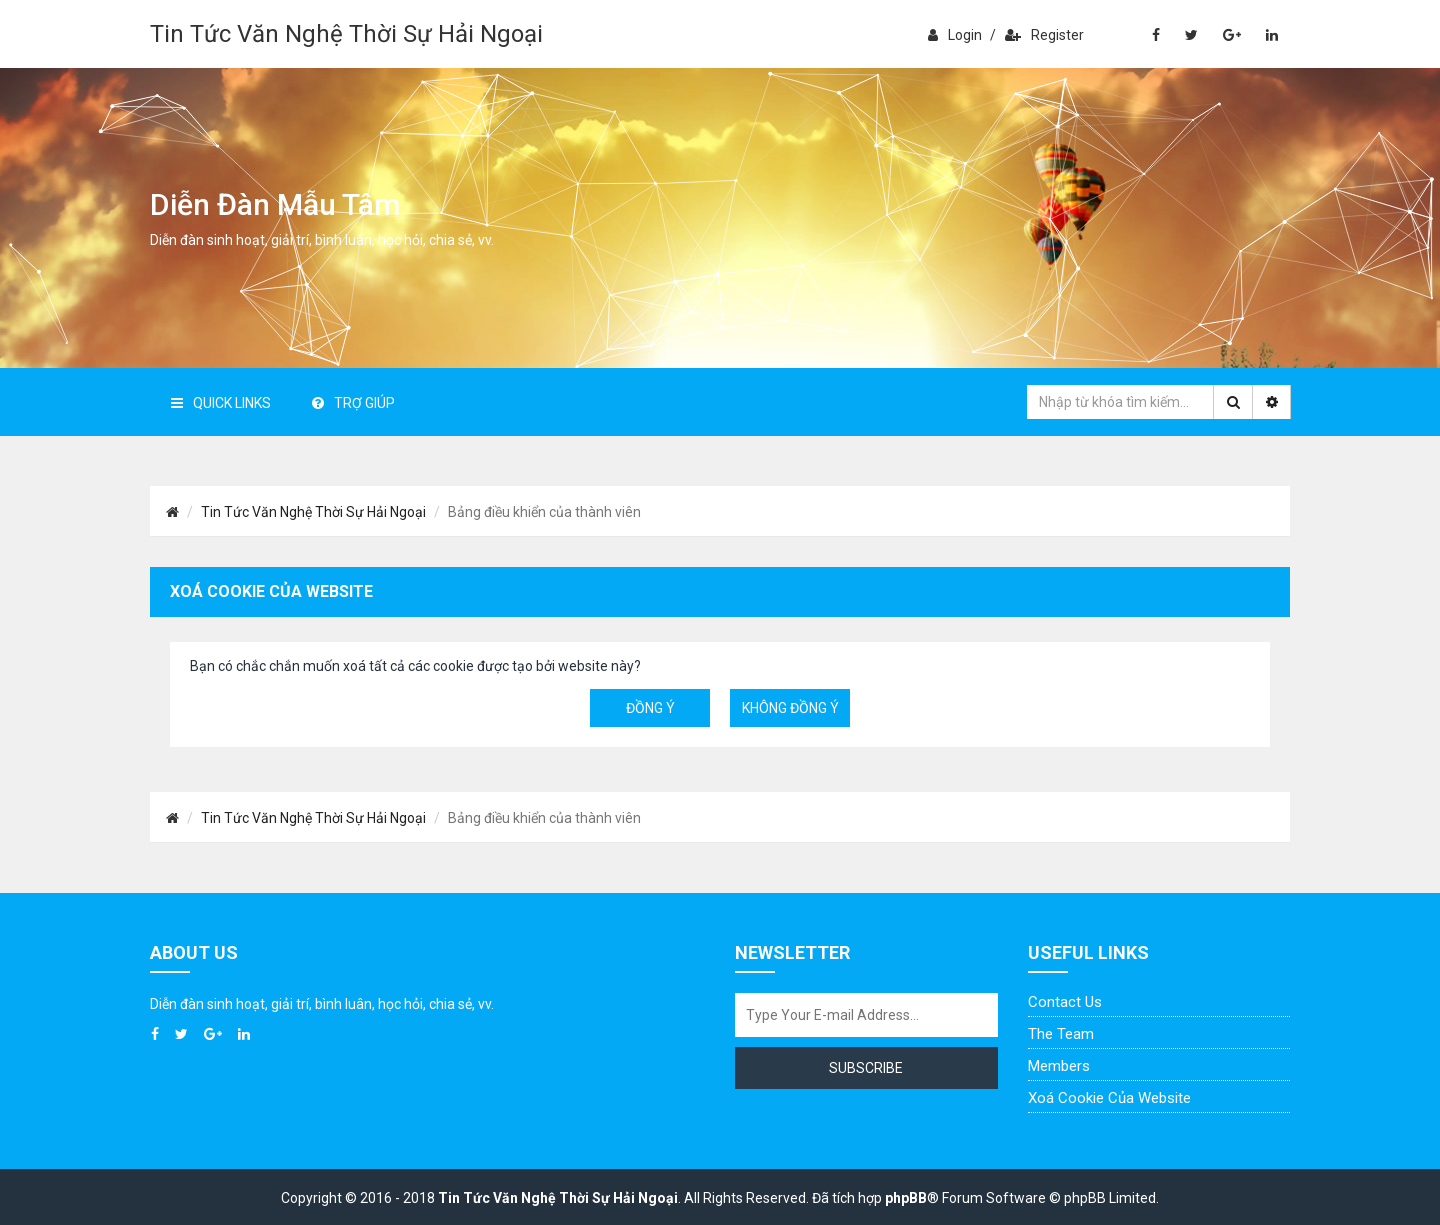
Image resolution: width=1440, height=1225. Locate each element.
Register (1044, 35)
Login (955, 35)
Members (1059, 1066)
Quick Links (221, 403)
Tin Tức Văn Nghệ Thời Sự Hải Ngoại (346, 34)
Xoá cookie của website (1109, 1098)
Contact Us (1065, 1002)
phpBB (906, 1198)
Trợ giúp (353, 403)
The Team (1061, 1034)
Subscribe (866, 1068)
